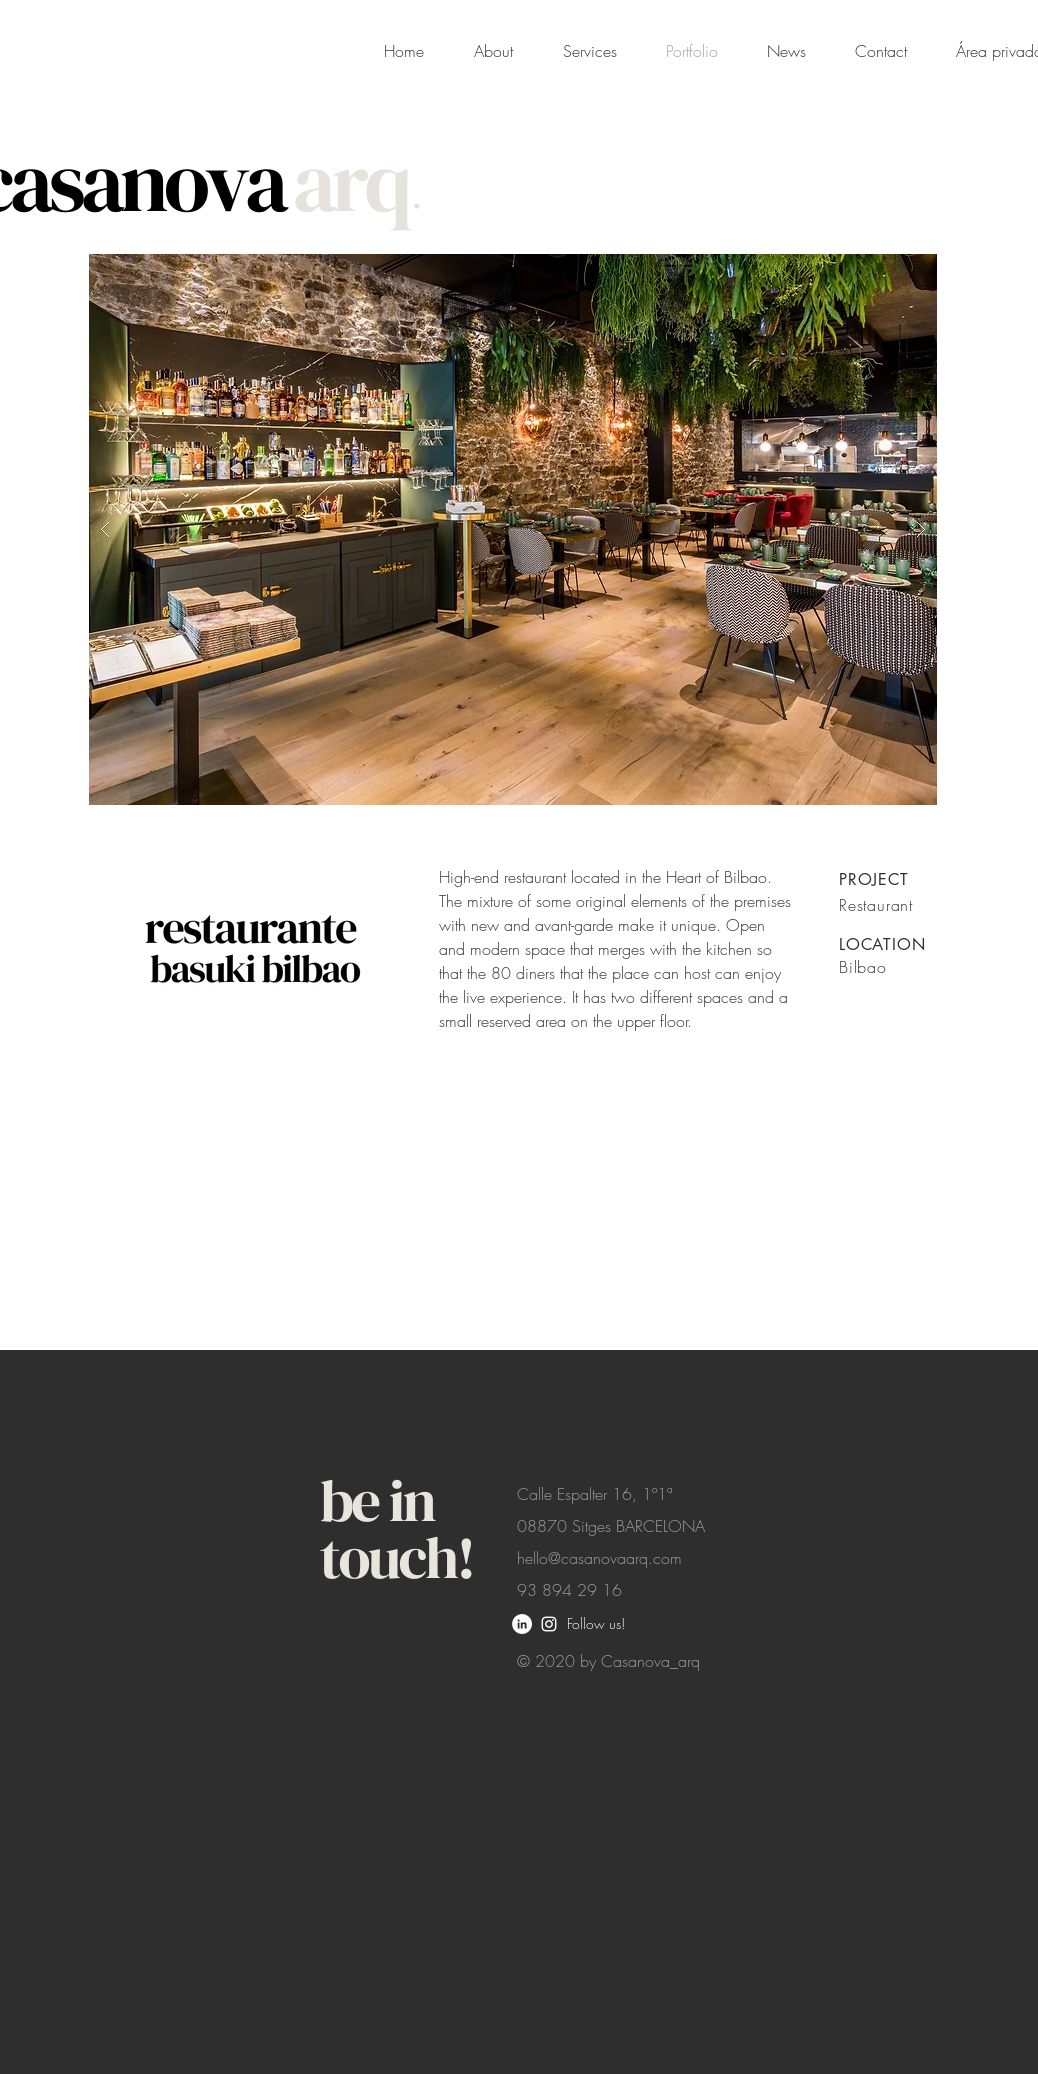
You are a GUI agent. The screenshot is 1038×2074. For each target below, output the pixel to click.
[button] (513, 529)
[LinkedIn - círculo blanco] (522, 1624)
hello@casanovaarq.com (599, 1558)
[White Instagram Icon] (549, 1624)
